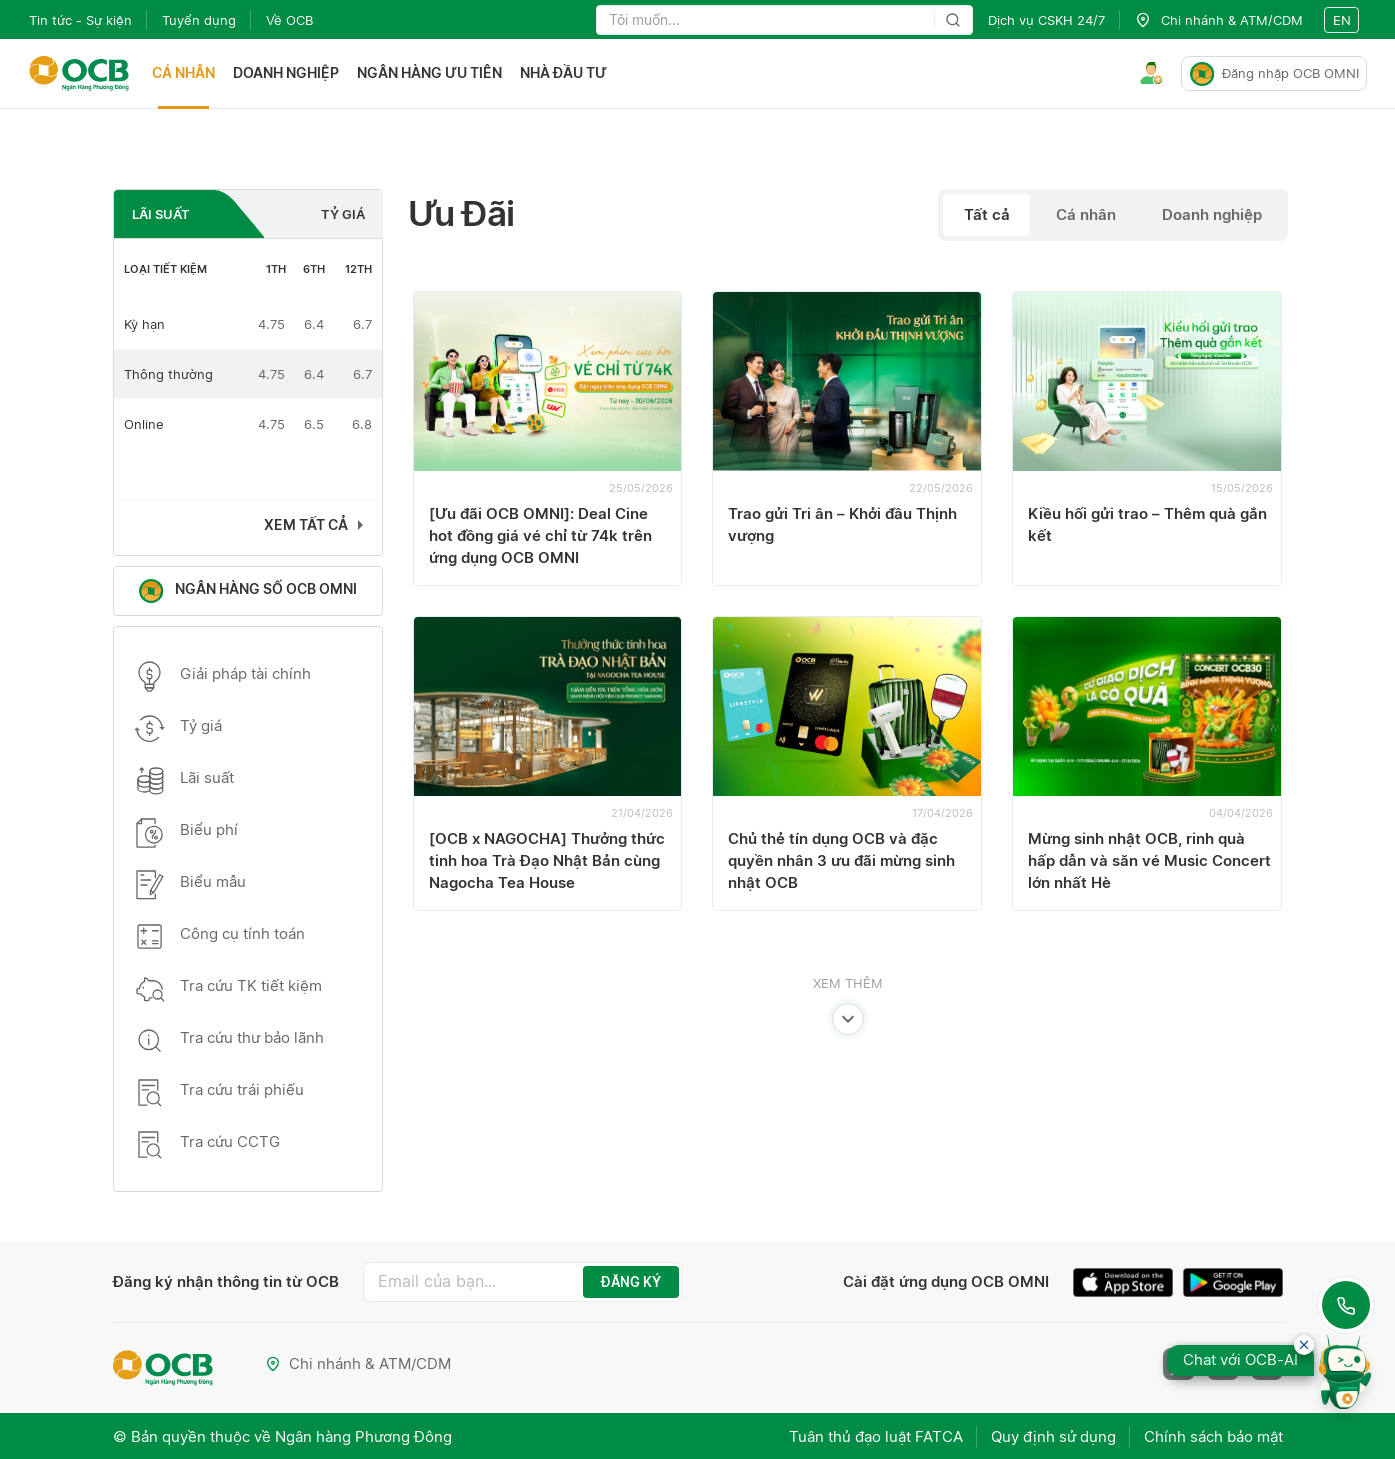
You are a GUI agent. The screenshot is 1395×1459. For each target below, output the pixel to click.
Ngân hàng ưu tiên (430, 73)
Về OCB (289, 20)
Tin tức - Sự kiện (80, 20)
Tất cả (985, 214)
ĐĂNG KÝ (631, 1282)
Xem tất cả (306, 524)
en (1342, 20)
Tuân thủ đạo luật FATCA (872, 1435)
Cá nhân (184, 73)
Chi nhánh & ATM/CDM (359, 1363)
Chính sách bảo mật (1213, 1435)
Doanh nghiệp (287, 73)
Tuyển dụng (199, 20)
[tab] (189, 214)
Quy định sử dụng (1051, 1435)
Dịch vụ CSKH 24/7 (1046, 20)
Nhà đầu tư (564, 73)
